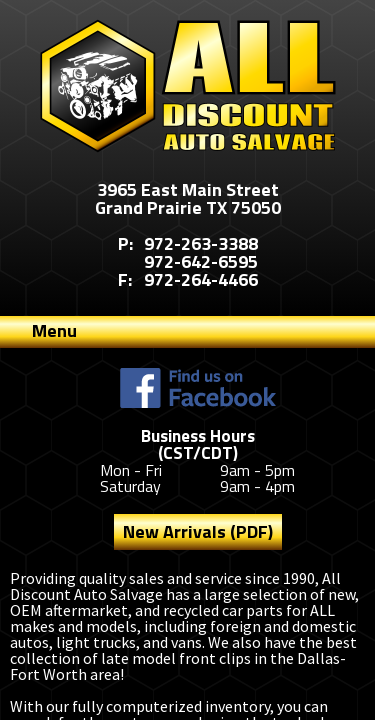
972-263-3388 (201, 243)
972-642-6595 (201, 261)
